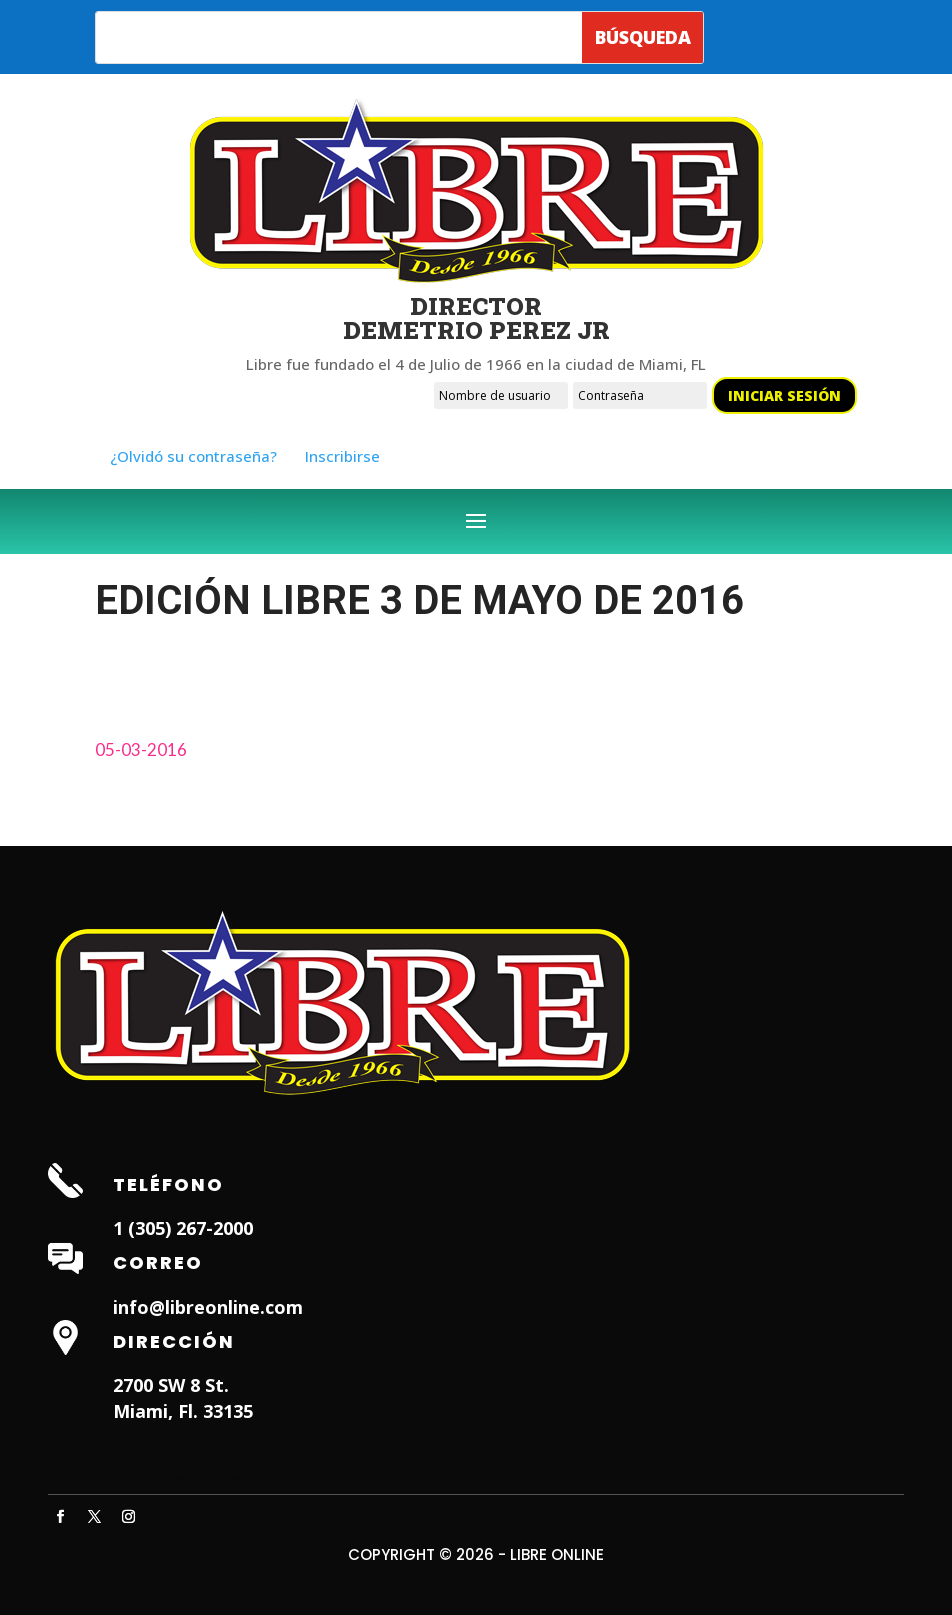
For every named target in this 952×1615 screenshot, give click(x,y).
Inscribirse (342, 456)
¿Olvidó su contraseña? (193, 456)
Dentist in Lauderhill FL (291, 1480)
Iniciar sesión (784, 395)
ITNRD (131, 1591)
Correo (158, 1262)
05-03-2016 (141, 749)
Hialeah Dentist (150, 1480)
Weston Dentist (432, 1480)
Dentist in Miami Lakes (573, 1480)
